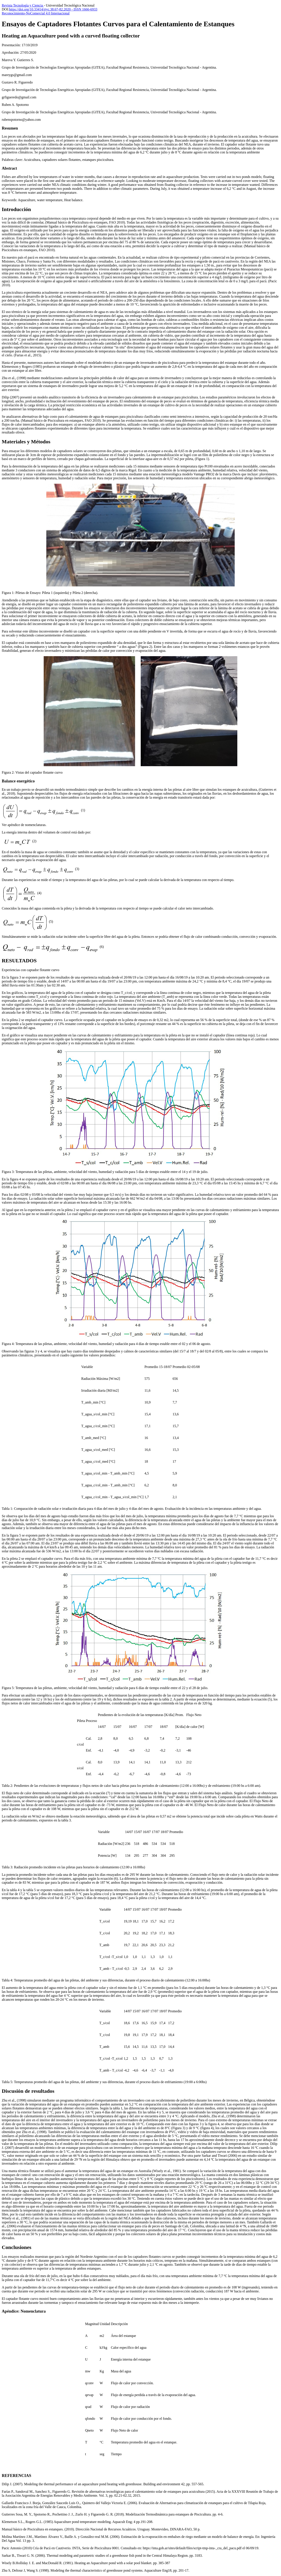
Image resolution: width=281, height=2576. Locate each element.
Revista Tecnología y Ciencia (23, 5)
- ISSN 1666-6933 (84, 9)
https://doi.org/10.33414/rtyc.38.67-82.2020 (40, 9)
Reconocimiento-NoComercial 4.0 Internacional (36, 13)
